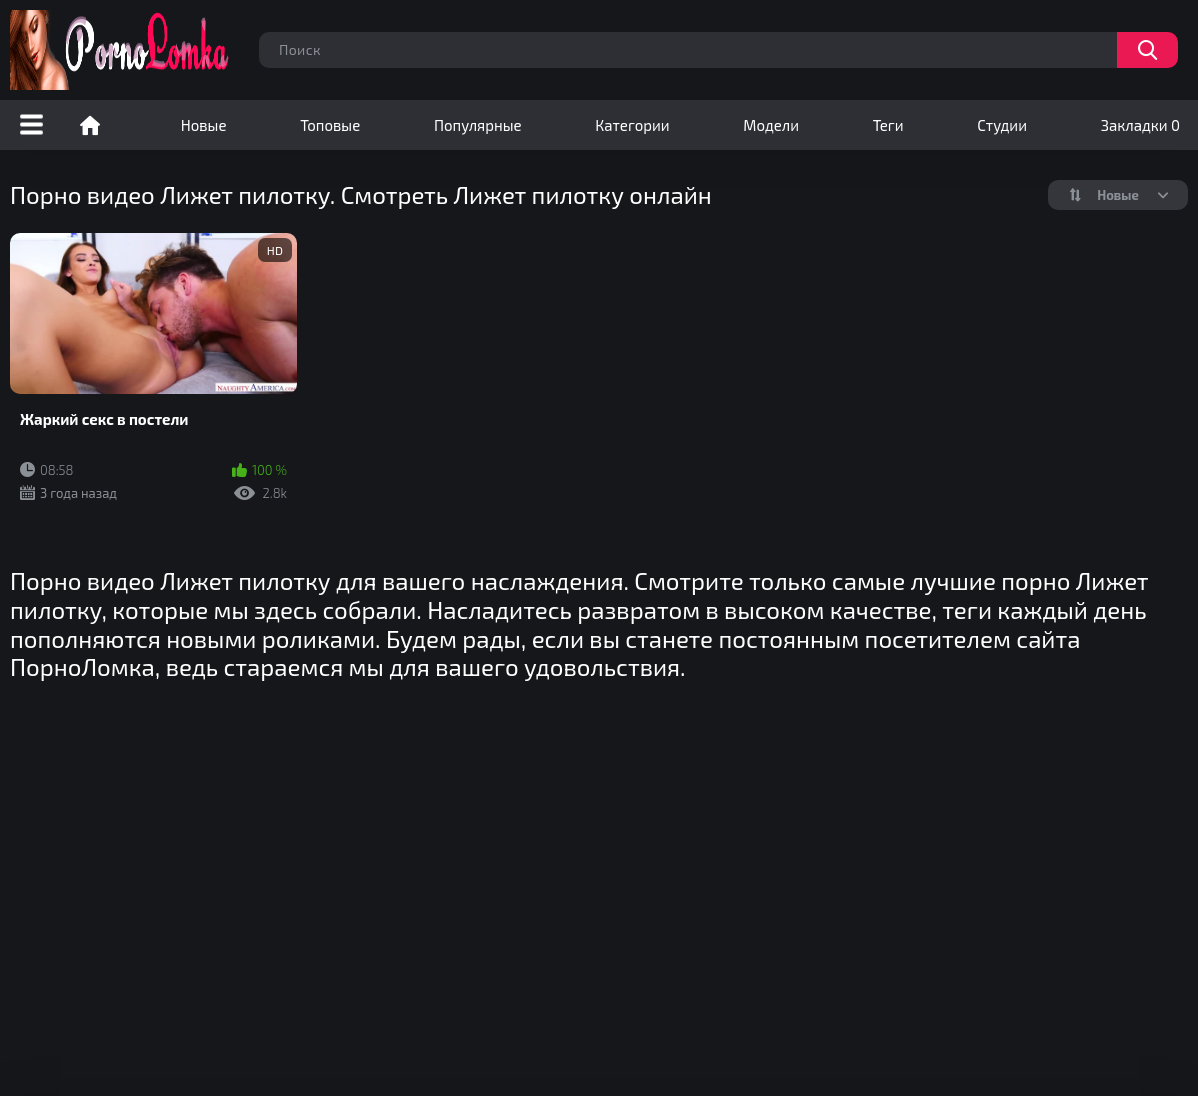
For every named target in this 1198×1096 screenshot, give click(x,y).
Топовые (330, 125)
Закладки (1140, 125)
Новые (204, 125)
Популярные (478, 125)
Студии (1002, 125)
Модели (771, 125)
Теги (888, 125)
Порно (90, 125)
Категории (632, 125)
